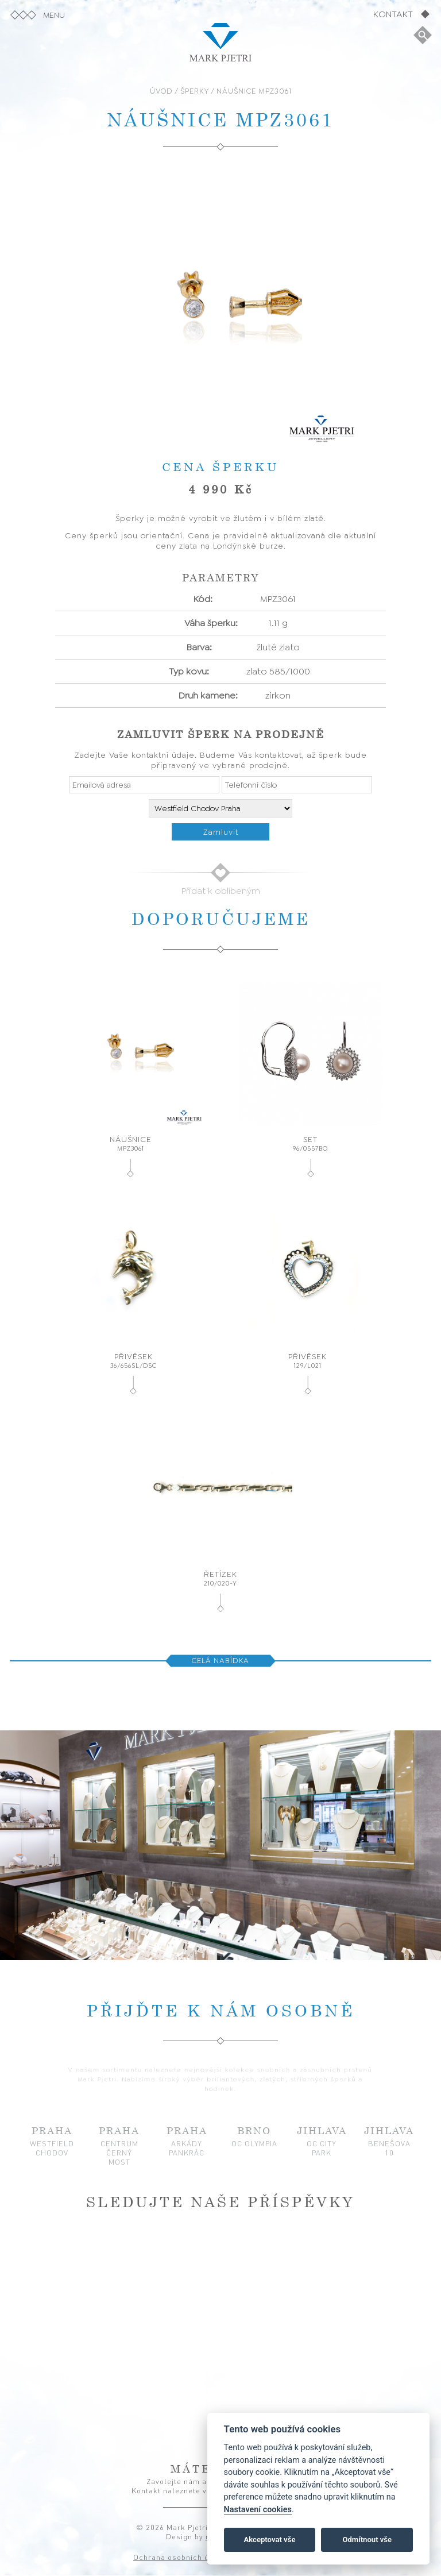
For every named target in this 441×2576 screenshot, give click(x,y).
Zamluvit (220, 832)
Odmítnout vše (367, 2539)
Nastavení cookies (258, 2510)
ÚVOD (161, 91)
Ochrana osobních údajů (179, 2557)
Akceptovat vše (270, 2539)
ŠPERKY (194, 91)
